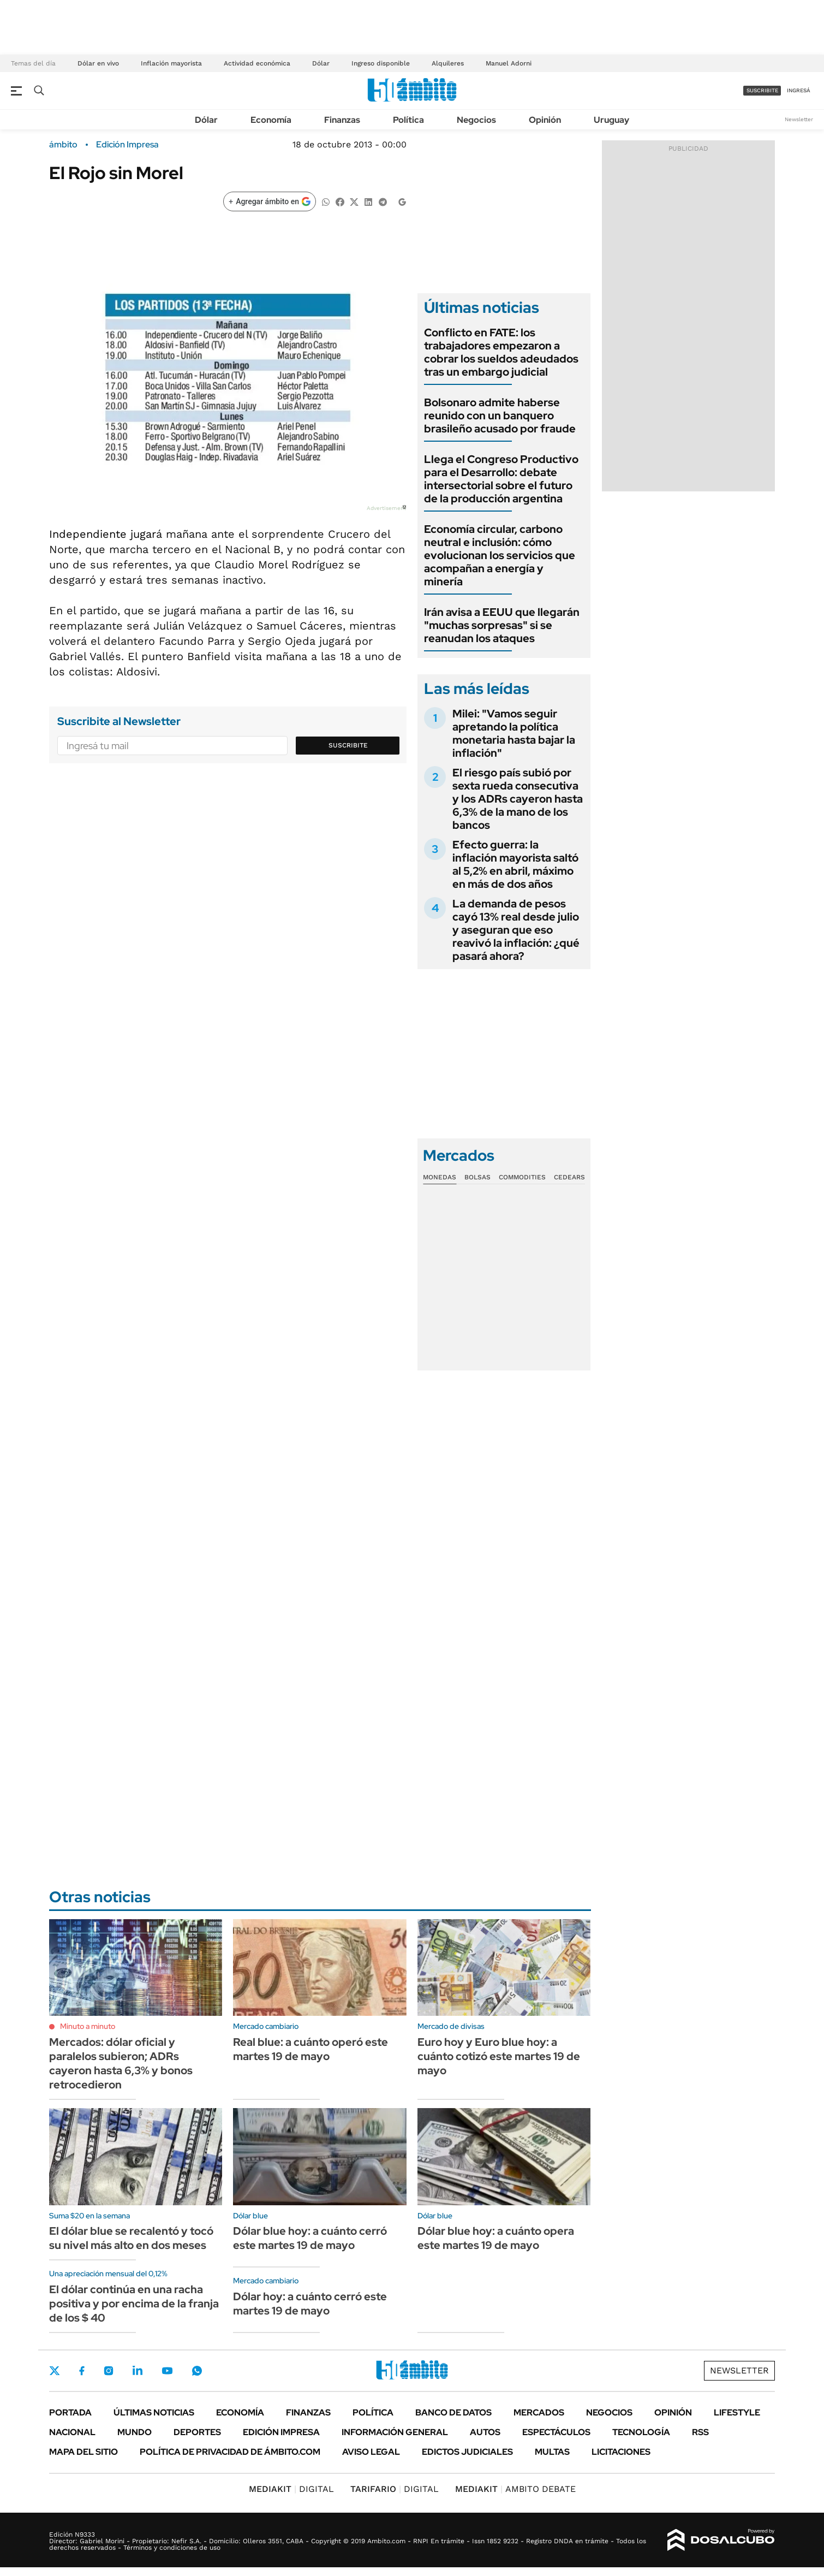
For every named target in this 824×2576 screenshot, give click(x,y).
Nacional (72, 2432)
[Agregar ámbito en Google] (269, 201)
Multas (552, 2452)
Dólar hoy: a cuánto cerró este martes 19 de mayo (310, 2303)
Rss (700, 2432)
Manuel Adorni (509, 63)
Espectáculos (556, 2432)
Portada (70, 2412)
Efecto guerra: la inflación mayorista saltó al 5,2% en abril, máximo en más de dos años (515, 864)
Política (408, 120)
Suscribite (348, 745)
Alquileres (448, 63)
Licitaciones (621, 2452)
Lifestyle (737, 2412)
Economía (270, 120)
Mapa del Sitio (83, 2452)
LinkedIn (137, 2371)
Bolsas (477, 1177)
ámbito (63, 144)
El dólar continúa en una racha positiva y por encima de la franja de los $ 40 (134, 2303)
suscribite (762, 90)
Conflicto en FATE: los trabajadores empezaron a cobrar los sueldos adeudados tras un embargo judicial (501, 352)
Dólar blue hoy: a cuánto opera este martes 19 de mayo (495, 2238)
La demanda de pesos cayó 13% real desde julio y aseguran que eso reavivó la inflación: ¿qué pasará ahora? (516, 930)
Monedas (439, 1177)
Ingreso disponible (380, 63)
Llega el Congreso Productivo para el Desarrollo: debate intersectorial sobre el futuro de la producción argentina (501, 479)
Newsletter (799, 119)
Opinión (545, 120)
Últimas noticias (154, 2412)
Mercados (538, 2412)
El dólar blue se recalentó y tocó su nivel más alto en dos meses (131, 2238)
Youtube (167, 2371)
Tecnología (641, 2432)
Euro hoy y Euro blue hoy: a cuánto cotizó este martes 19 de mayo (498, 2056)
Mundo (134, 2432)
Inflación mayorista (171, 63)
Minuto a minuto (87, 2026)
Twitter (54, 2370)
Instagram (109, 2371)
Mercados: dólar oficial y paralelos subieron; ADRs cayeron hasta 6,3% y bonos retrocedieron (121, 2063)
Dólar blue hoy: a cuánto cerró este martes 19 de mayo (310, 2238)
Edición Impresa (281, 2432)
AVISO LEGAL (371, 2452)
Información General (395, 2432)
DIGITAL (291, 2489)
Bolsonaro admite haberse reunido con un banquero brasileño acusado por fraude (500, 415)
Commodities (522, 1177)
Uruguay (611, 120)
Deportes (197, 2432)
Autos (485, 2432)
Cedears (569, 1177)
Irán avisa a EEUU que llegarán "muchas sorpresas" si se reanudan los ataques (502, 625)
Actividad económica (257, 63)
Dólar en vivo (98, 63)
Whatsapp (197, 2371)
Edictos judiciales (467, 2452)
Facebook (82, 2371)
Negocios (476, 120)
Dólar (321, 63)
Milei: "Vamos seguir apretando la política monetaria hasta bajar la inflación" (513, 733)
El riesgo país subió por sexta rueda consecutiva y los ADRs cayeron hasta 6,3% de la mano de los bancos (517, 798)
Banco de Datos (453, 2412)
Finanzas (342, 120)
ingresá (798, 90)
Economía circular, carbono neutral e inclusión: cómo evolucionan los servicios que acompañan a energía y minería (499, 555)
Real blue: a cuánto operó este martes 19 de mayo (310, 2049)
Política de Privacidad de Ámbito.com (230, 2452)
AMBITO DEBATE (515, 2489)
